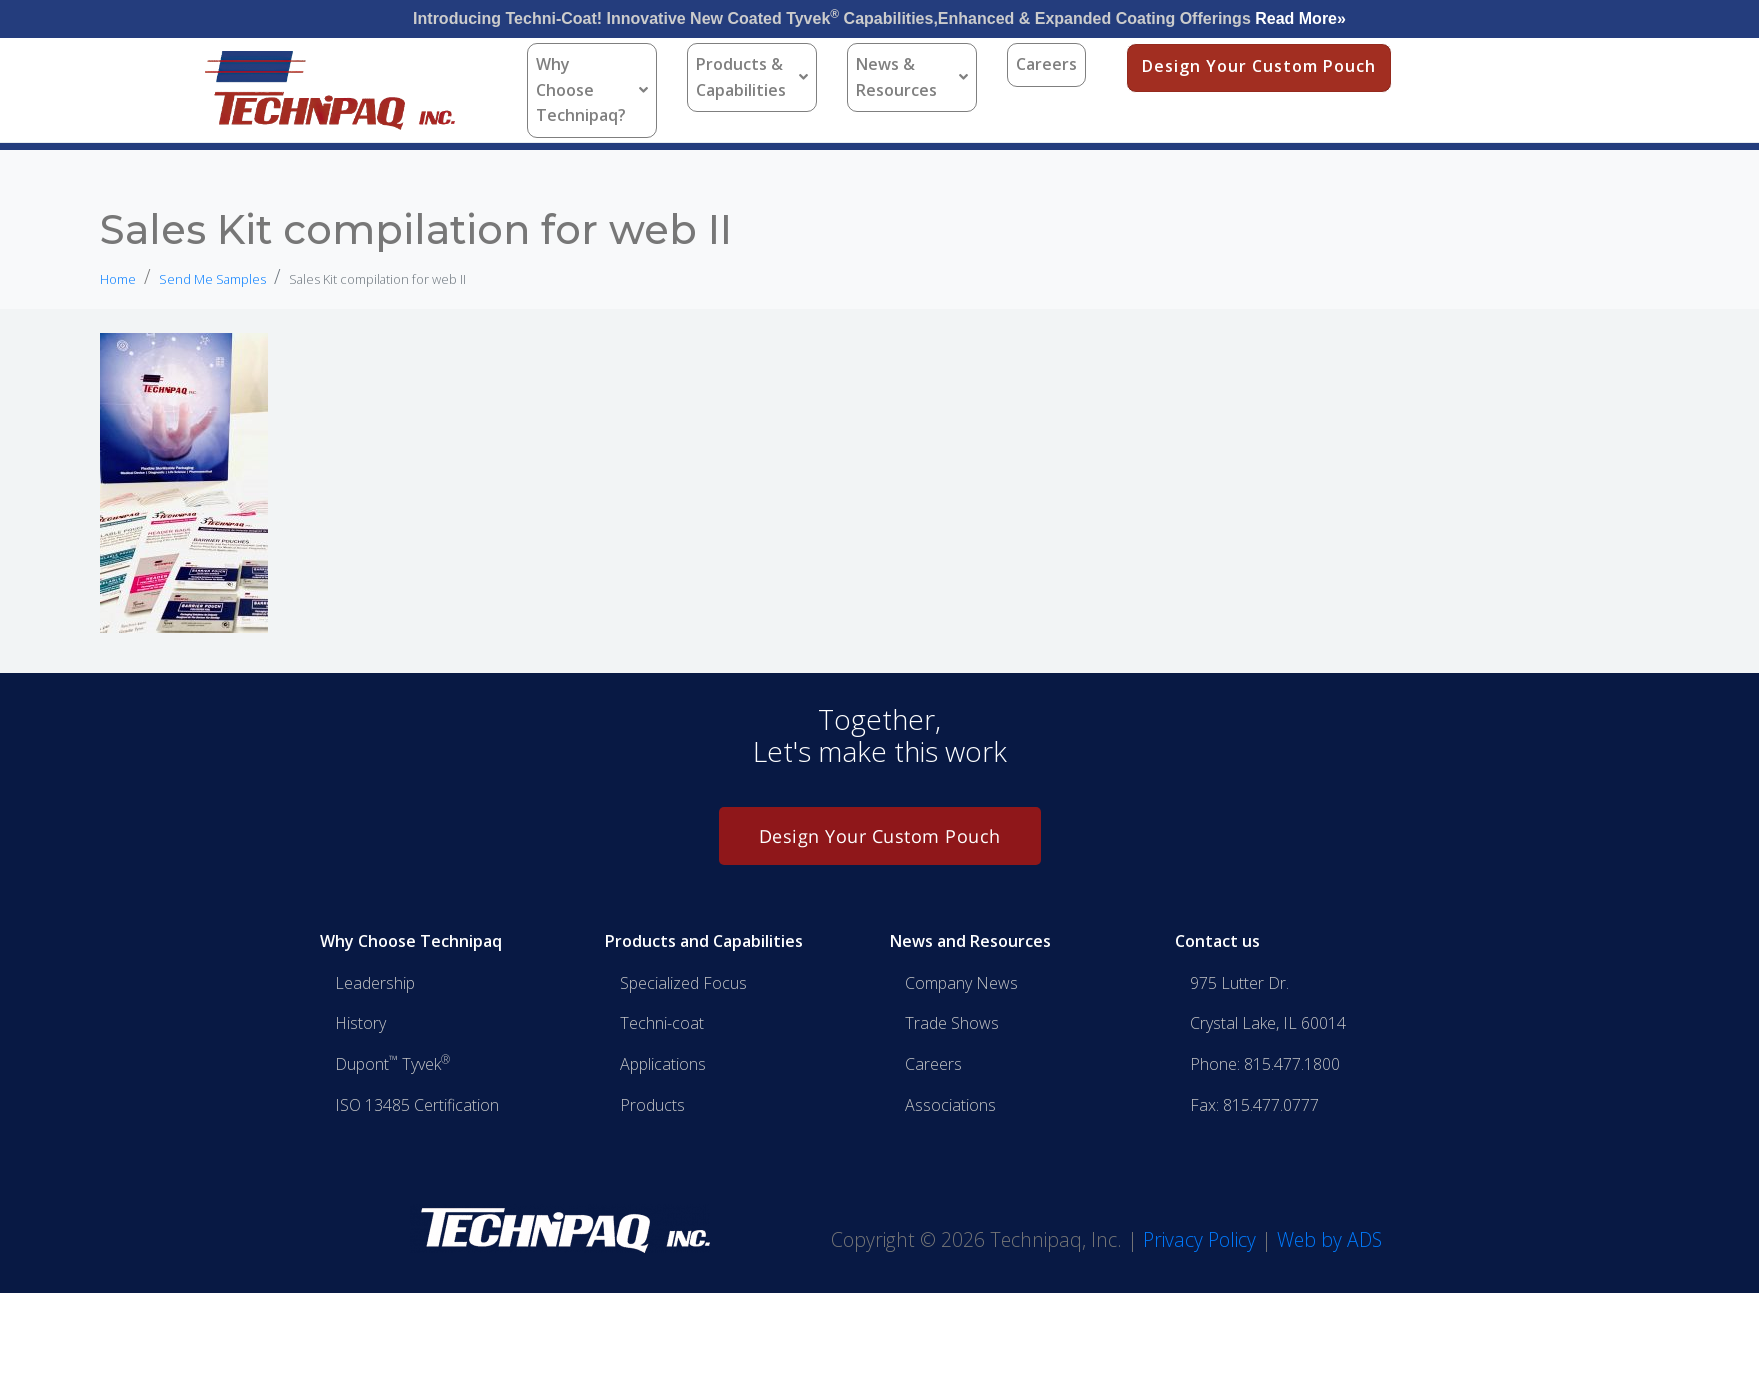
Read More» (1300, 18)
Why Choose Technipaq (411, 941)
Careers (1046, 64)
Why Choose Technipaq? (592, 89)
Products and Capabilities (704, 941)
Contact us (1217, 941)
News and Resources (970, 941)
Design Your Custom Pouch (1259, 66)
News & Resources (912, 77)
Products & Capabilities (752, 77)
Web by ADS (1329, 1239)
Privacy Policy (1199, 1239)
